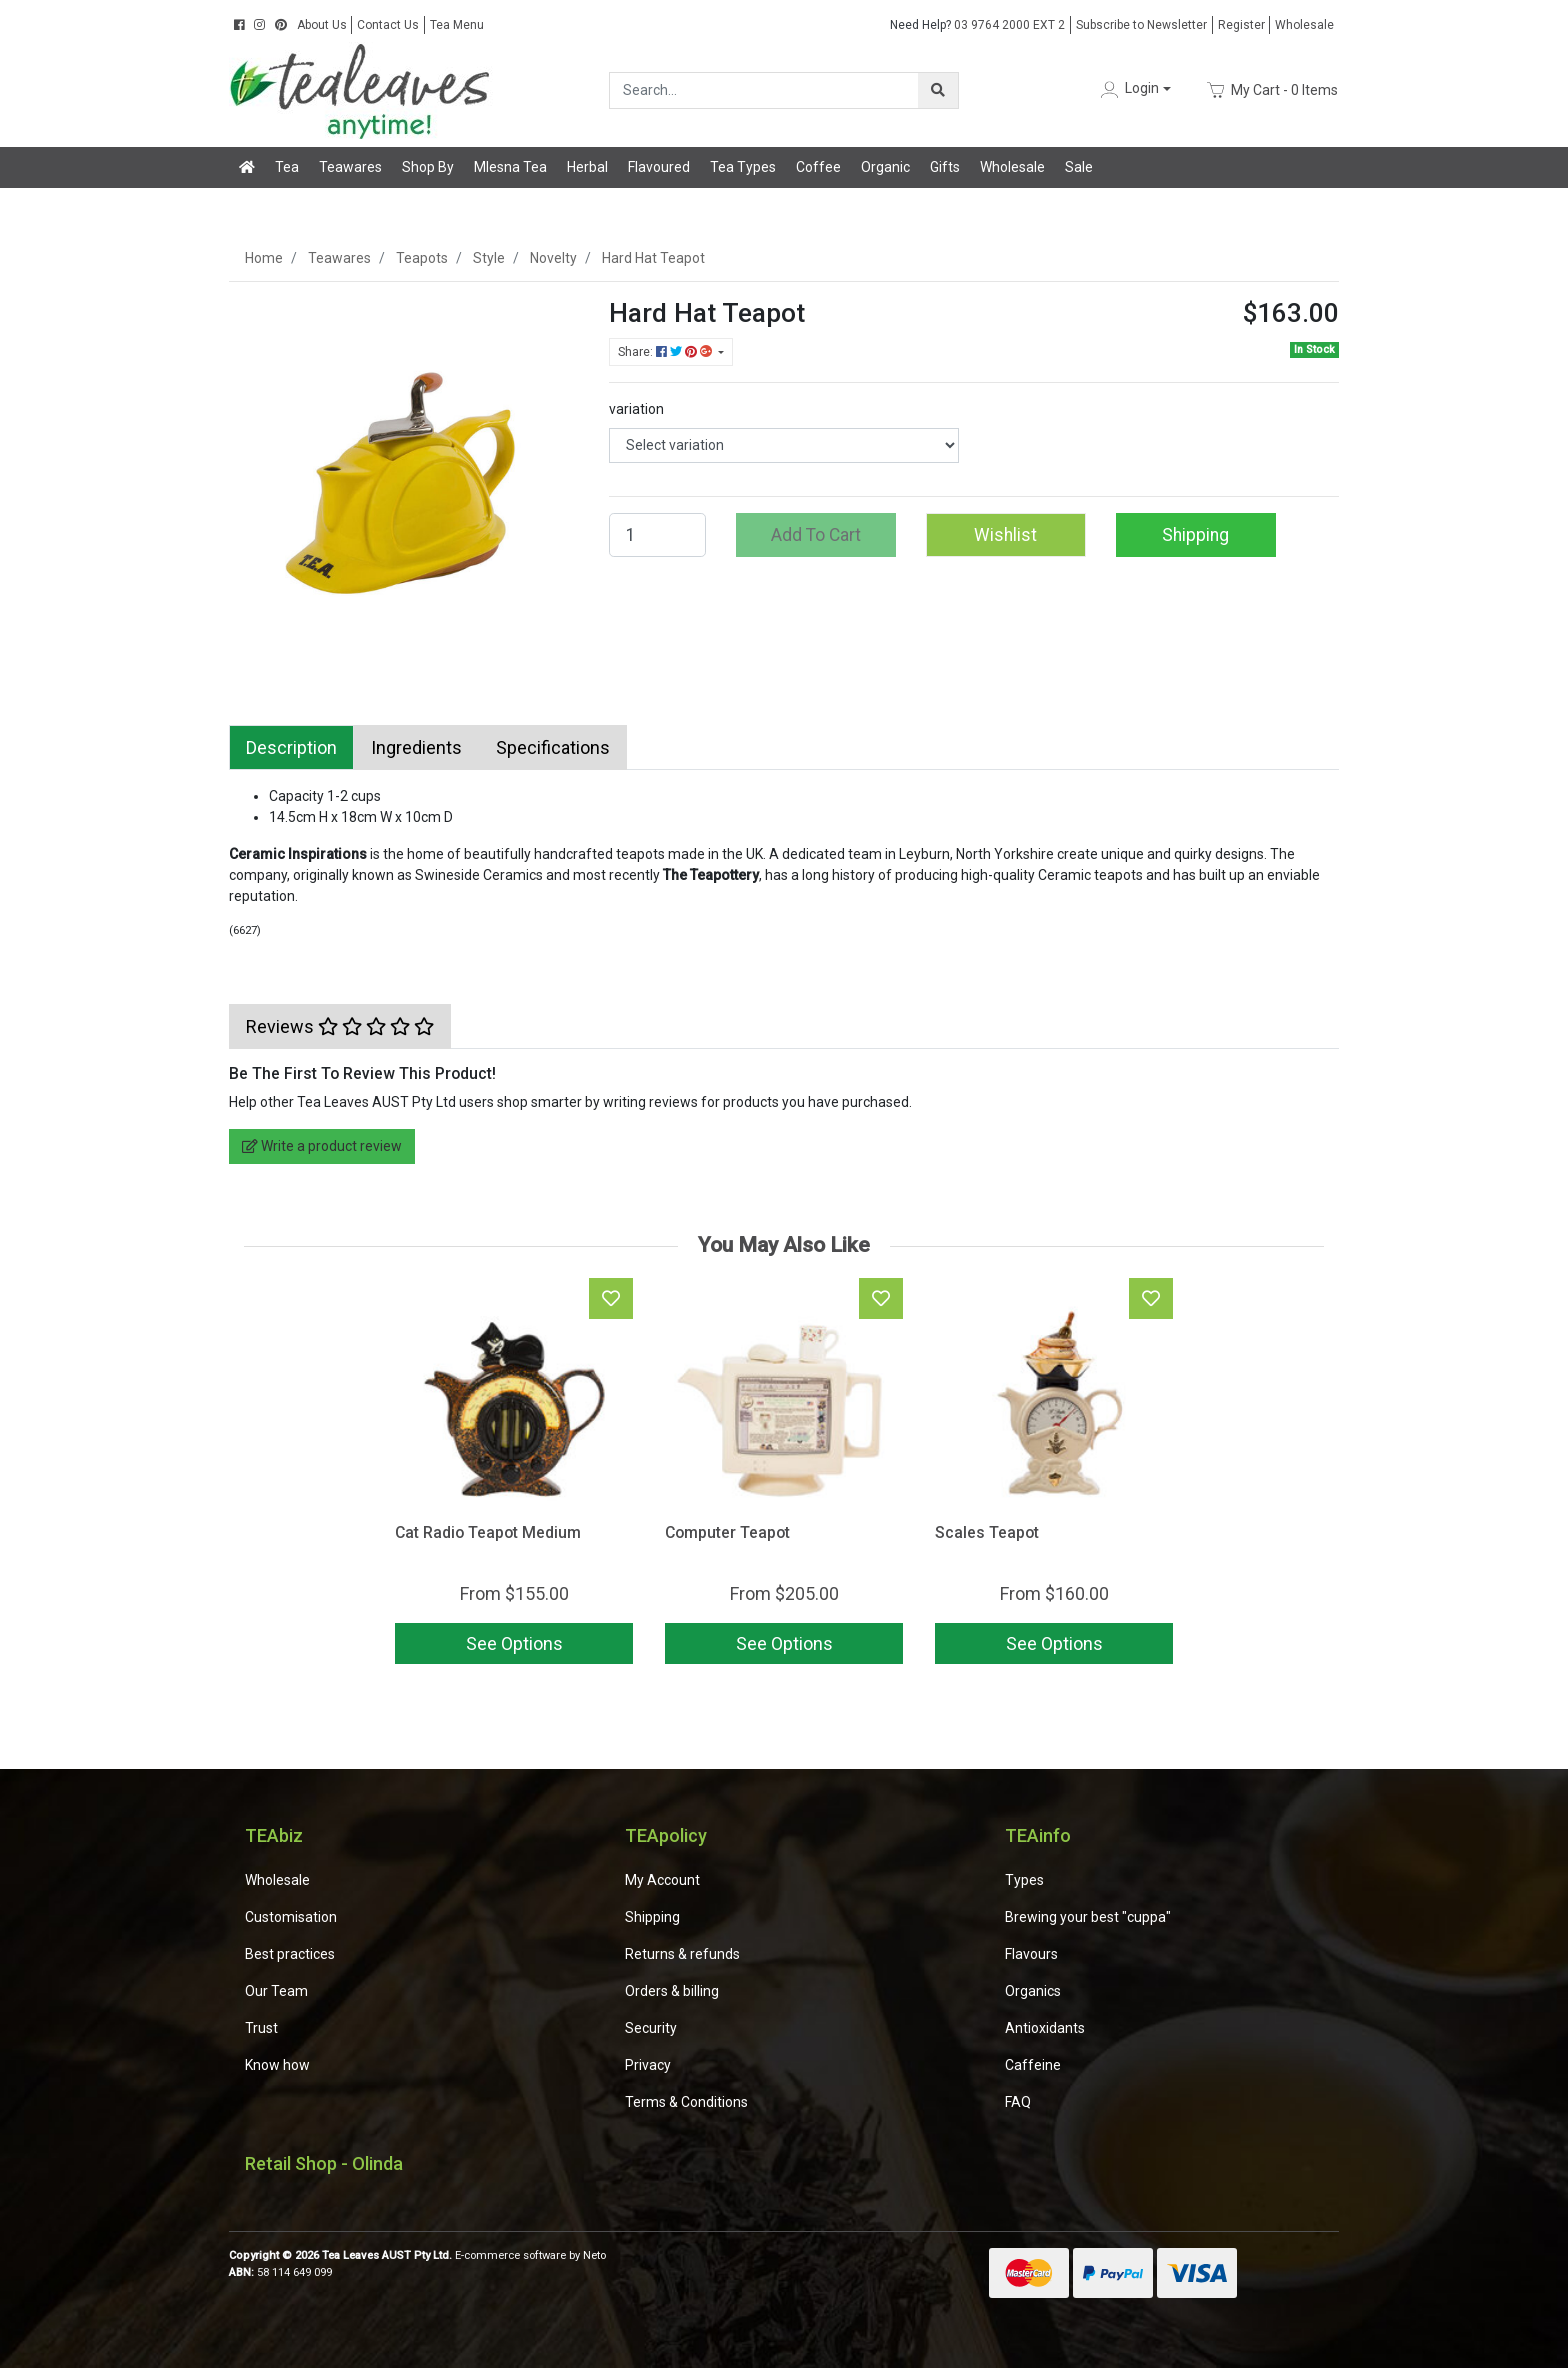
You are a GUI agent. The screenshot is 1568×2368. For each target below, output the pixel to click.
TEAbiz (274, 1835)
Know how (277, 2065)
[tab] (291, 747)
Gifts (945, 167)
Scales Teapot (987, 1532)
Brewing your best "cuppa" (1088, 1917)
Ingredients (416, 747)
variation (636, 409)
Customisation (291, 1917)
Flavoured (659, 167)
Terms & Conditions (686, 2102)
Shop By (428, 167)
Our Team (276, 1991)
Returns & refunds (682, 1954)
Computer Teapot (727, 1532)
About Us (322, 25)
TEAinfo (1038, 1835)
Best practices (290, 1954)
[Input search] (764, 90)
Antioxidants (1045, 2028)
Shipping (1195, 535)
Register (1241, 25)
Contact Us (388, 25)
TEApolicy (666, 1835)
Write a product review (322, 1146)
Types (1024, 1880)
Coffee (818, 167)
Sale (1079, 167)
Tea (287, 167)
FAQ (1018, 2102)
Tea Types (743, 167)
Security (651, 2028)
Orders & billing (672, 1991)
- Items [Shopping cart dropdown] (1272, 90)
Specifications (553, 747)
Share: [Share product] (666, 352)
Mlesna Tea (510, 167)
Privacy (648, 2065)
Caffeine (1033, 2065)
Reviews (340, 1026)
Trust (261, 2028)
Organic (885, 167)
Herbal (587, 167)
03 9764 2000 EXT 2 (977, 25)
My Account (662, 1880)
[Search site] (938, 90)
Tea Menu (457, 25)
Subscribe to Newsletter (1141, 25)
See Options (514, 1643)
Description (291, 747)
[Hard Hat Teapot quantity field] (657, 535)
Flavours (1031, 1954)
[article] (514, 1475)
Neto (594, 2255)
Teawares (350, 167)
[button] (1134, 89)
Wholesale (1304, 25)
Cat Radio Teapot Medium (488, 1532)
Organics (1033, 1991)
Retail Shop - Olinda (324, 2163)
